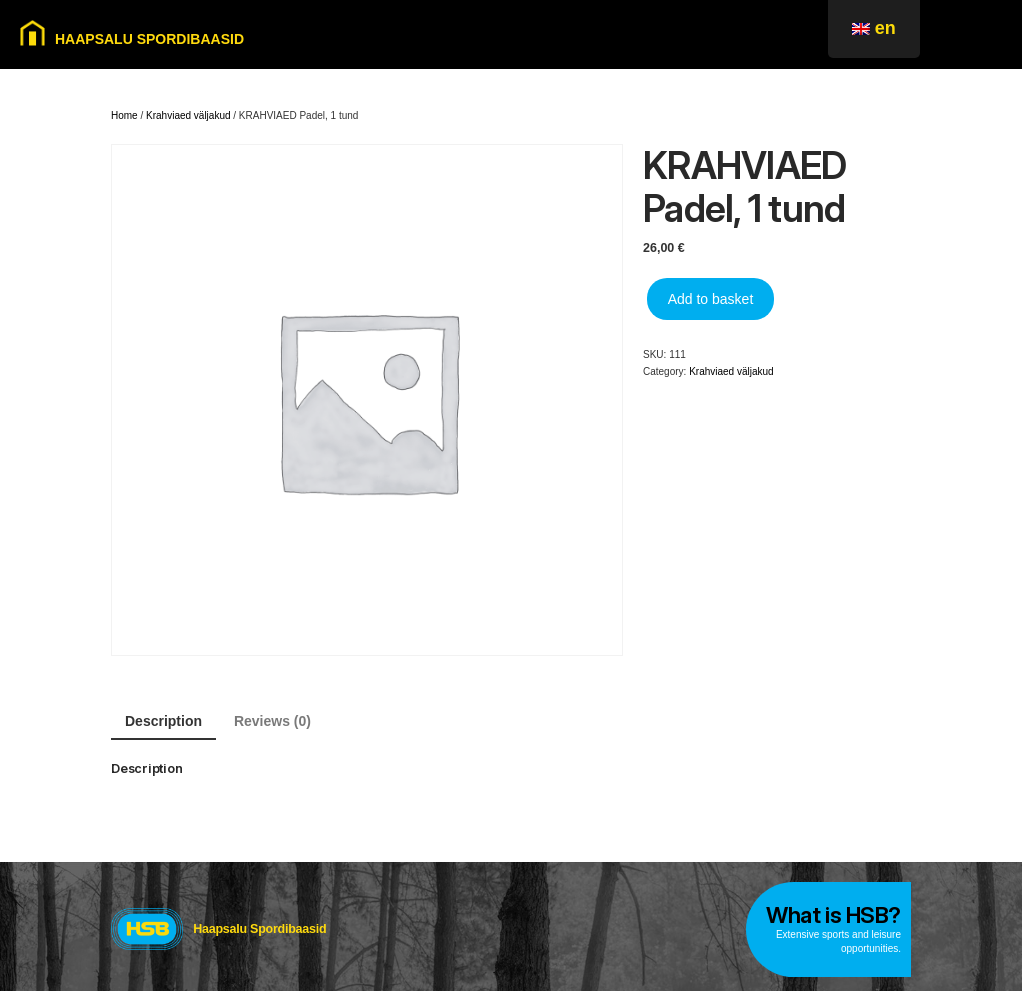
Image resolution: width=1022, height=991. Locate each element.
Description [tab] (163, 721)
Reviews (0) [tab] (272, 721)
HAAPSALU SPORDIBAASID (149, 39)
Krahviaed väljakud (188, 115)
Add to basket (711, 299)
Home (124, 115)
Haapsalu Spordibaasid (259, 929)
